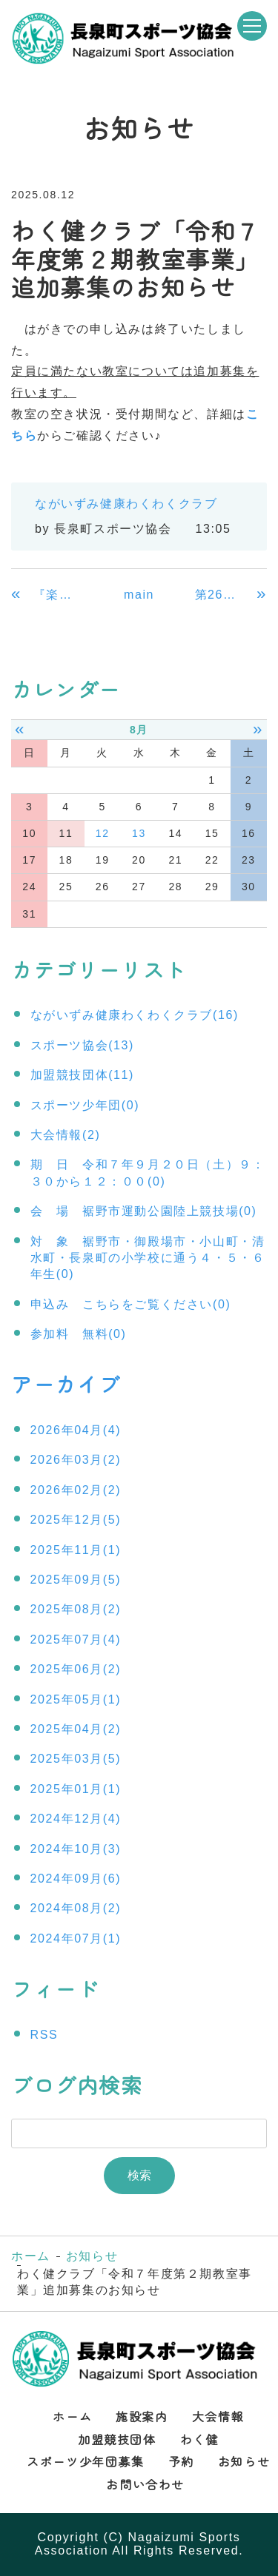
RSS (44, 2034)
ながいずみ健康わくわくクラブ (126, 503)
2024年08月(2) (76, 1908)
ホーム (30, 2256)
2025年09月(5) (76, 1579)
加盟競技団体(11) (82, 1075)
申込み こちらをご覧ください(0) (130, 1304)
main (139, 594)
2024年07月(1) (76, 1938)
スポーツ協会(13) (82, 1045)
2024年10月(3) (76, 1849)
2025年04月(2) (76, 1729)
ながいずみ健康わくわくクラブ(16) (134, 1015)
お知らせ (92, 2256)
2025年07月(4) (76, 1639)
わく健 (199, 2439)
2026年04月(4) (76, 1430)
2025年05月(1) (76, 1699)
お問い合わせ (145, 2484)
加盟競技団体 (117, 2439)
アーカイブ (66, 1384)
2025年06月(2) (76, 1669)
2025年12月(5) (76, 1519)
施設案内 (142, 2416)
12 (103, 833)
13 (139, 833)
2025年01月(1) (76, 1789)
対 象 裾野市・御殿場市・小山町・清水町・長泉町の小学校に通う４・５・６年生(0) (147, 1258)
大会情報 (218, 2416)
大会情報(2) (65, 1135)
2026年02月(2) (76, 1490)
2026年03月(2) (76, 1459)
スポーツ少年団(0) (85, 1105)
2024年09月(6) (76, 1878)
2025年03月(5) (76, 1758)
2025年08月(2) (76, 1609)
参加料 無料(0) (78, 1334)
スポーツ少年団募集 (85, 2461)
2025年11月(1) (76, 1550)
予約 (181, 2461)
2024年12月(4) (76, 1818)
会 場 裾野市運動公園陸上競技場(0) (143, 1211)
